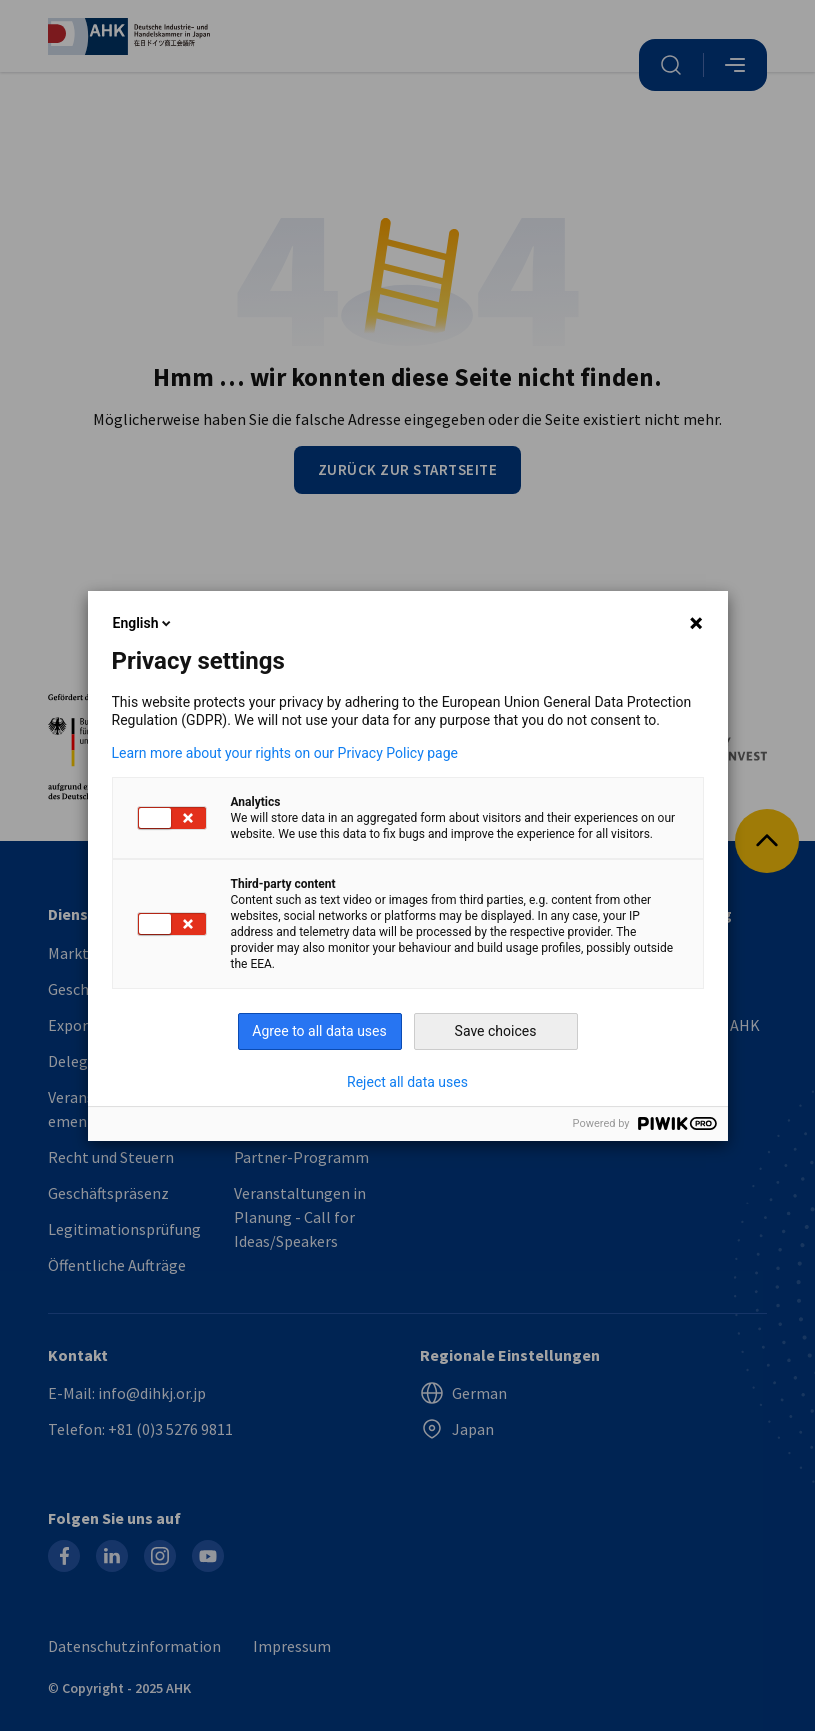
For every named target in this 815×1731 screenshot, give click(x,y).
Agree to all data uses (319, 1031)
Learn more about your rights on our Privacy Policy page (285, 753)
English (144, 623)
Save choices (496, 1031)
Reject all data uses (407, 1082)
